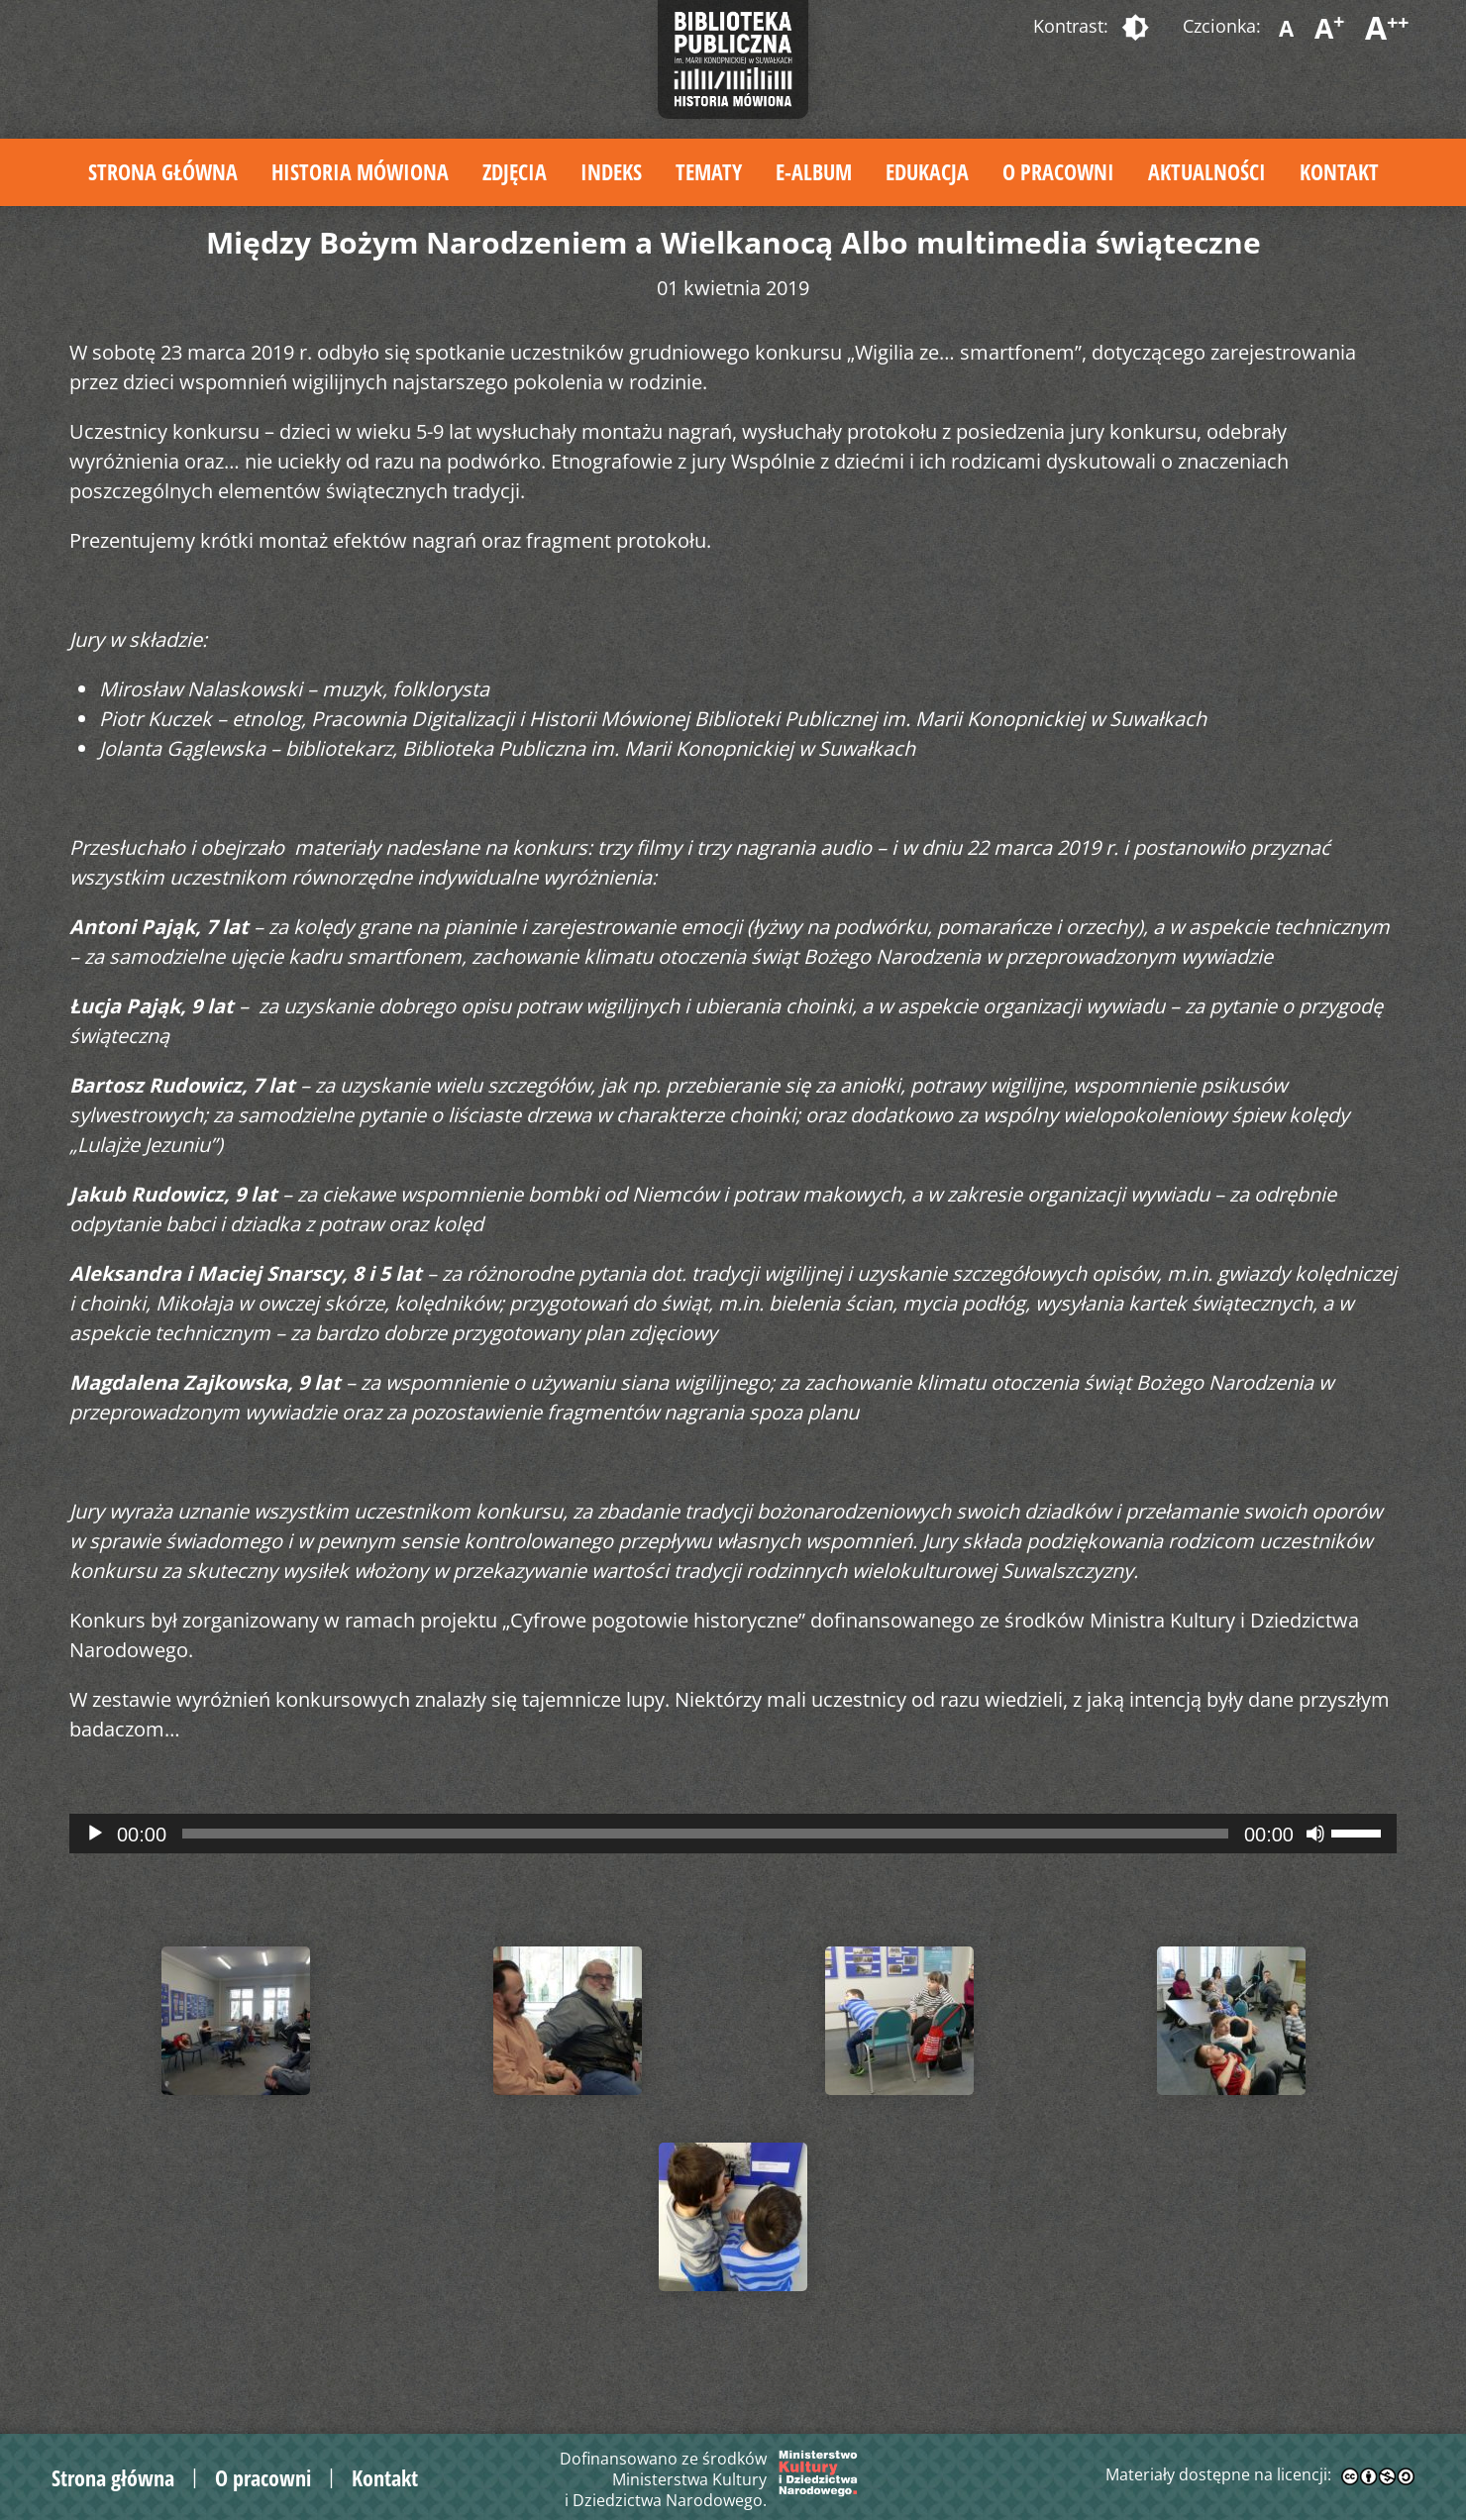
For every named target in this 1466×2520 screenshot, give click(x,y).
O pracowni (1058, 171)
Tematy (709, 171)
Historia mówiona (360, 171)
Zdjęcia (514, 171)
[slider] (705, 1833)
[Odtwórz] (95, 1833)
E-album (814, 171)
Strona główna (163, 171)
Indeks (611, 171)
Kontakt (1339, 171)
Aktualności (1207, 171)
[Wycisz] (1315, 1833)
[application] (733, 1833)
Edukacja (927, 171)
